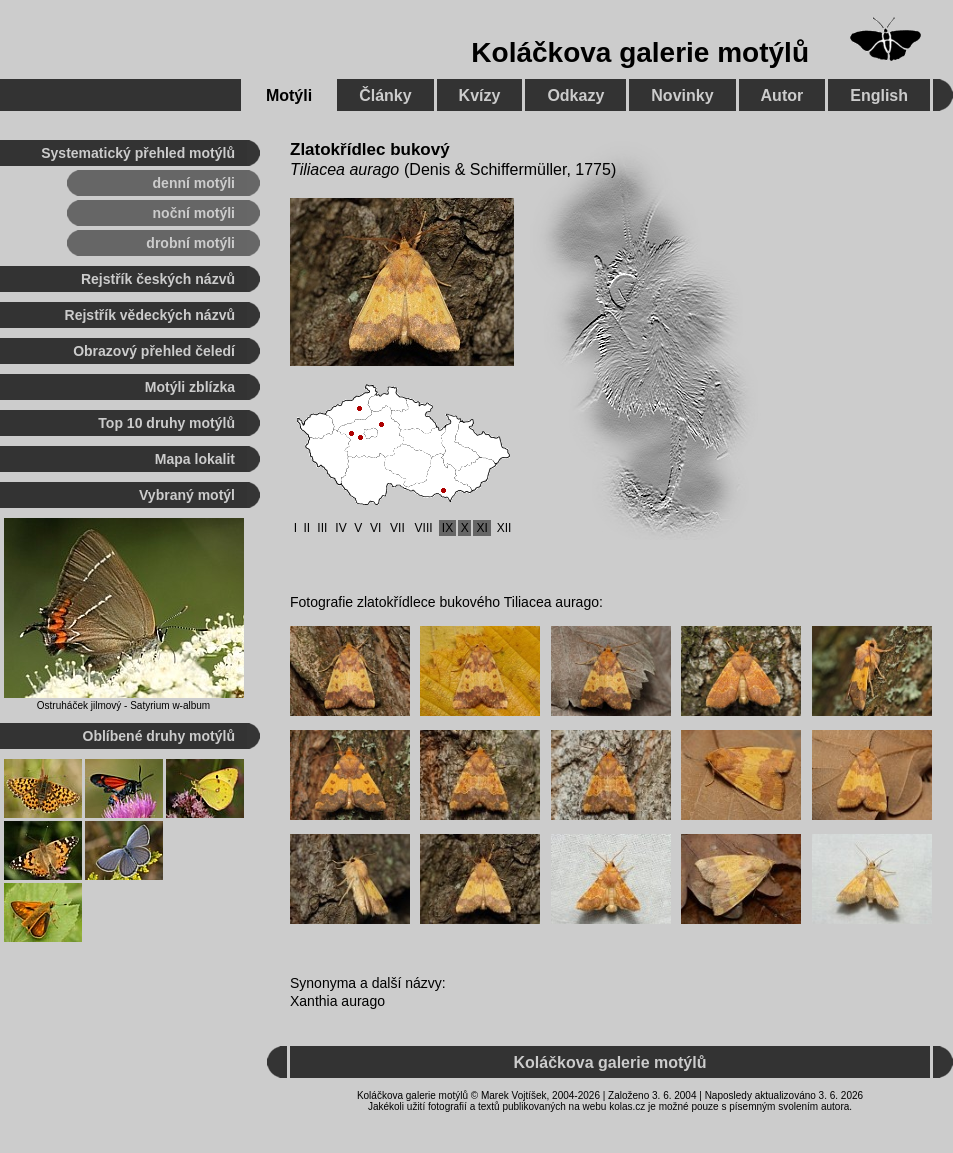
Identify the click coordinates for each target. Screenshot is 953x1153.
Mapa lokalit (195, 459)
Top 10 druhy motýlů (166, 423)
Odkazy (575, 95)
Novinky (682, 95)
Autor (782, 95)
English (879, 95)
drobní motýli (190, 243)
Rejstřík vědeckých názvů (150, 315)
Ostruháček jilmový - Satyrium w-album (123, 705)
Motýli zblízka (190, 387)
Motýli (289, 95)
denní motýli (194, 183)
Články (385, 95)
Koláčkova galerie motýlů (640, 52)
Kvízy (480, 95)
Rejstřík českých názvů (158, 279)
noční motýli (194, 213)
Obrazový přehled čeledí (154, 351)
